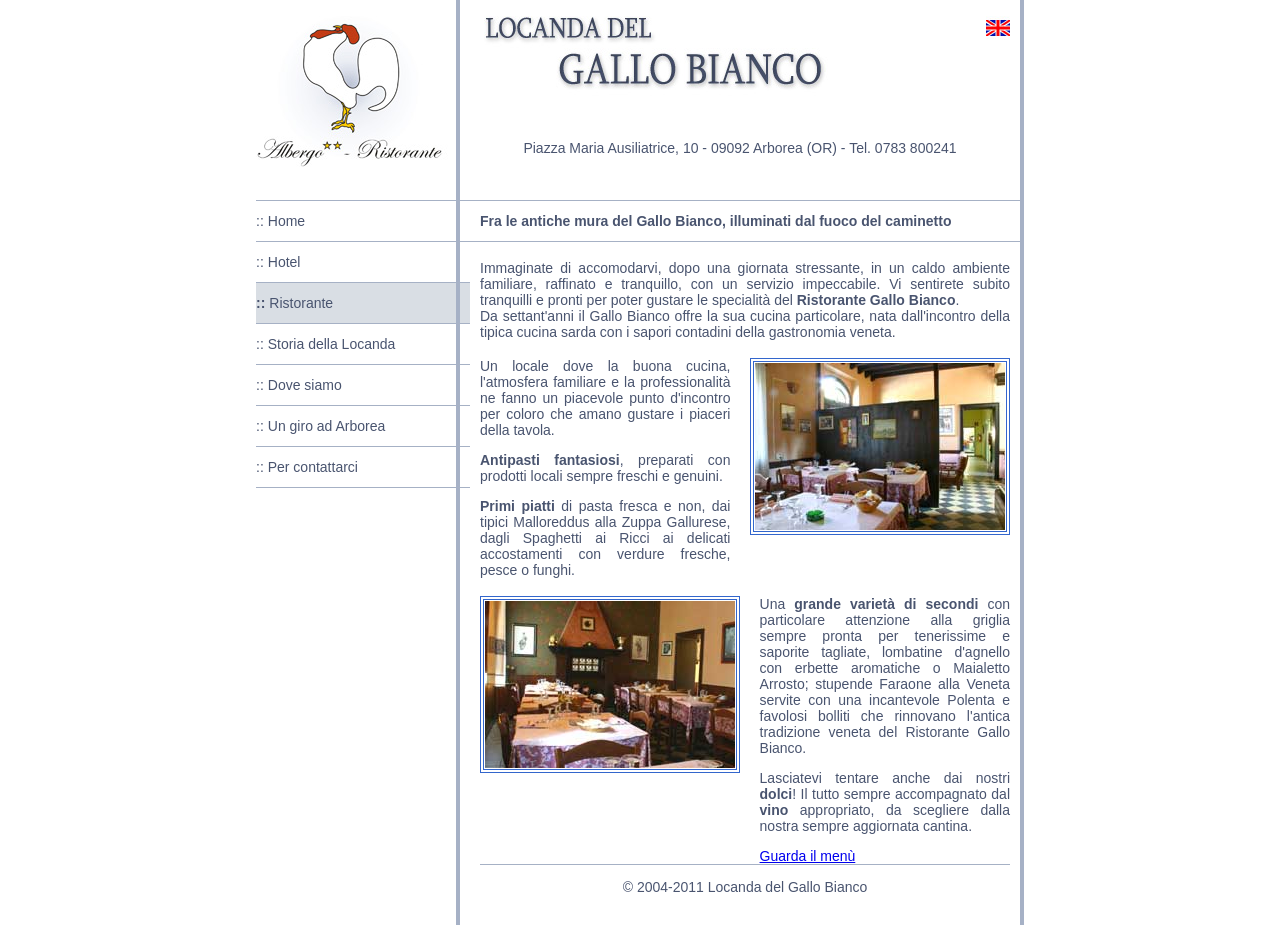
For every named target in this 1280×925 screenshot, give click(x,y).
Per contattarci (313, 467)
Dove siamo (305, 385)
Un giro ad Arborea (327, 426)
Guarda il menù (808, 856)
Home (286, 221)
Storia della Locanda (332, 344)
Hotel (284, 262)
